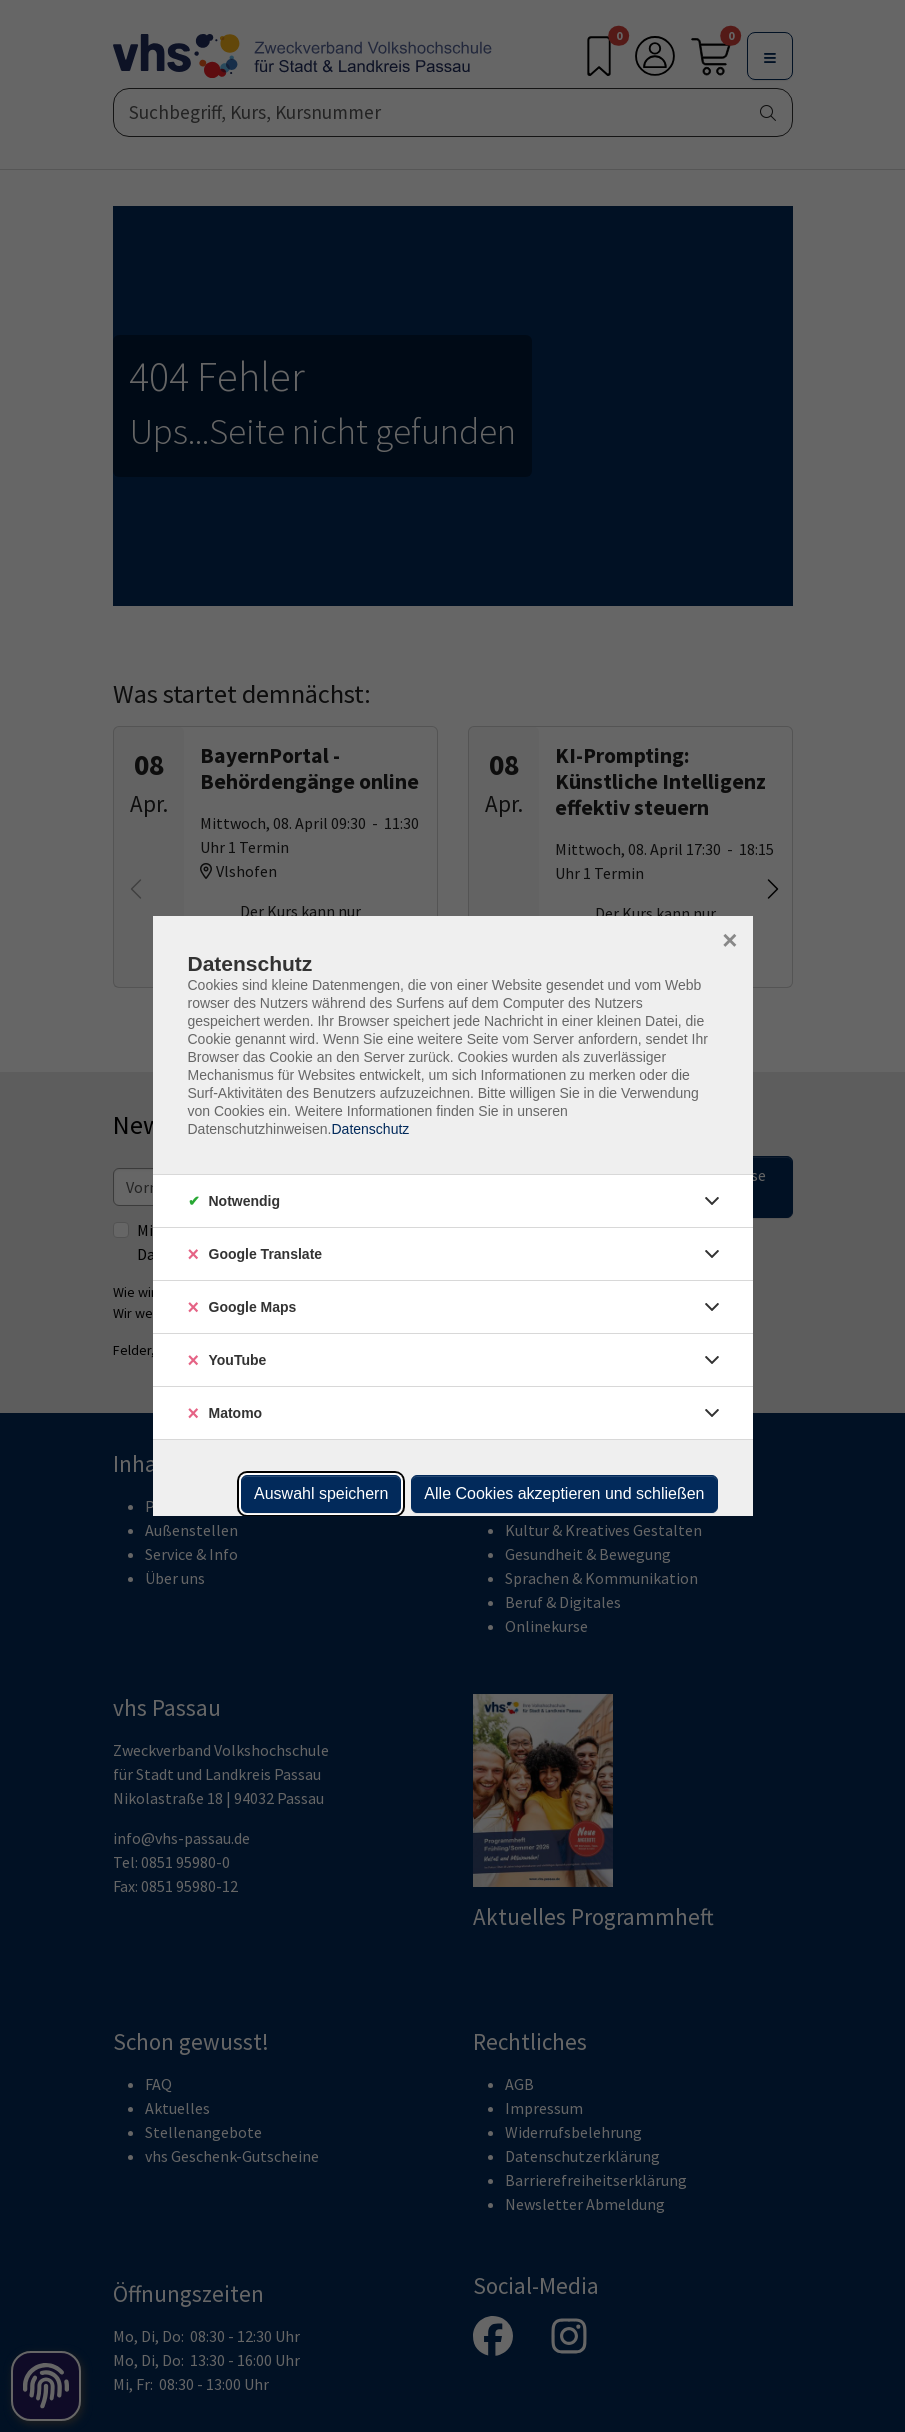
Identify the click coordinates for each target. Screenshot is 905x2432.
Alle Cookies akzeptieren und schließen (564, 1493)
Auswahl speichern (321, 1493)
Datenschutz (370, 1129)
